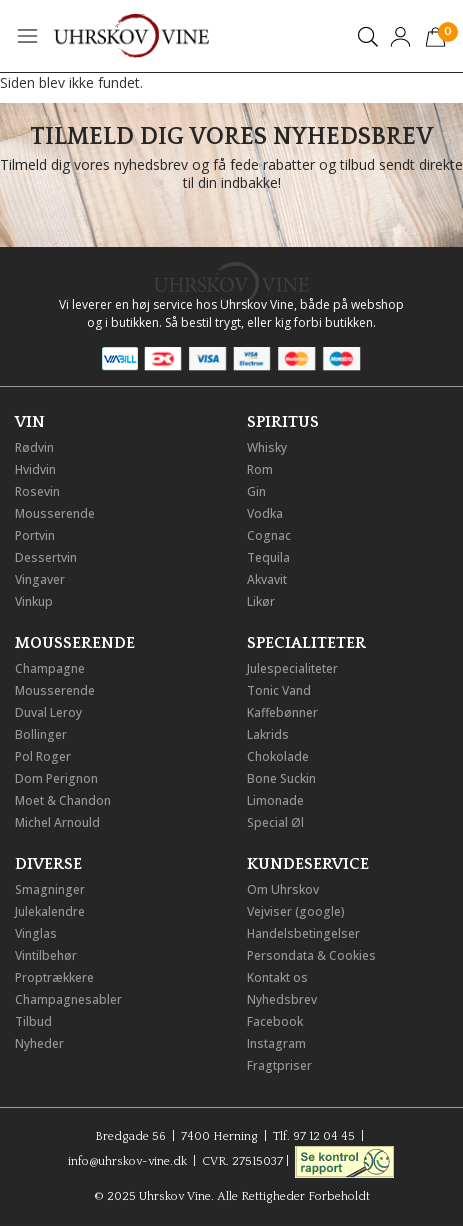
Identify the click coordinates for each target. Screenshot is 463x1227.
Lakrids (268, 734)
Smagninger (50, 889)
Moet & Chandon (63, 800)
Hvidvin (35, 469)
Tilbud (33, 1021)
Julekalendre (50, 911)
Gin (256, 491)
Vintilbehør (46, 955)
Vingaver (40, 579)
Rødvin (34, 447)
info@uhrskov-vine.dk (127, 1160)
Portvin (35, 535)
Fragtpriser (279, 1065)
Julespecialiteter (292, 668)
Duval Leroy (48, 712)
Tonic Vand (279, 690)
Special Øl (275, 822)
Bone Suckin (281, 778)
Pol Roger (43, 756)
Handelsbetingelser (303, 933)
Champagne (50, 668)
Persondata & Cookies (311, 955)
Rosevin (37, 491)
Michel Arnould (57, 822)
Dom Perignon (56, 778)
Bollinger (41, 734)
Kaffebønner (282, 712)
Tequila (268, 557)
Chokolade (278, 756)
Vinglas (36, 933)
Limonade (275, 800)
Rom (260, 469)
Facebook (275, 1021)
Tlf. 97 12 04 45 (314, 1136)
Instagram (276, 1043)
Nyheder (39, 1043)
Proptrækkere (54, 977)
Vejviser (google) (296, 911)
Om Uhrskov (283, 889)
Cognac (269, 535)
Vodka (265, 513)
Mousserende (55, 513)
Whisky (267, 447)
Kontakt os (277, 977)
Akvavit (267, 579)
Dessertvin (46, 557)
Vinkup (34, 601)
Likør (261, 601)
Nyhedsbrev (282, 999)
